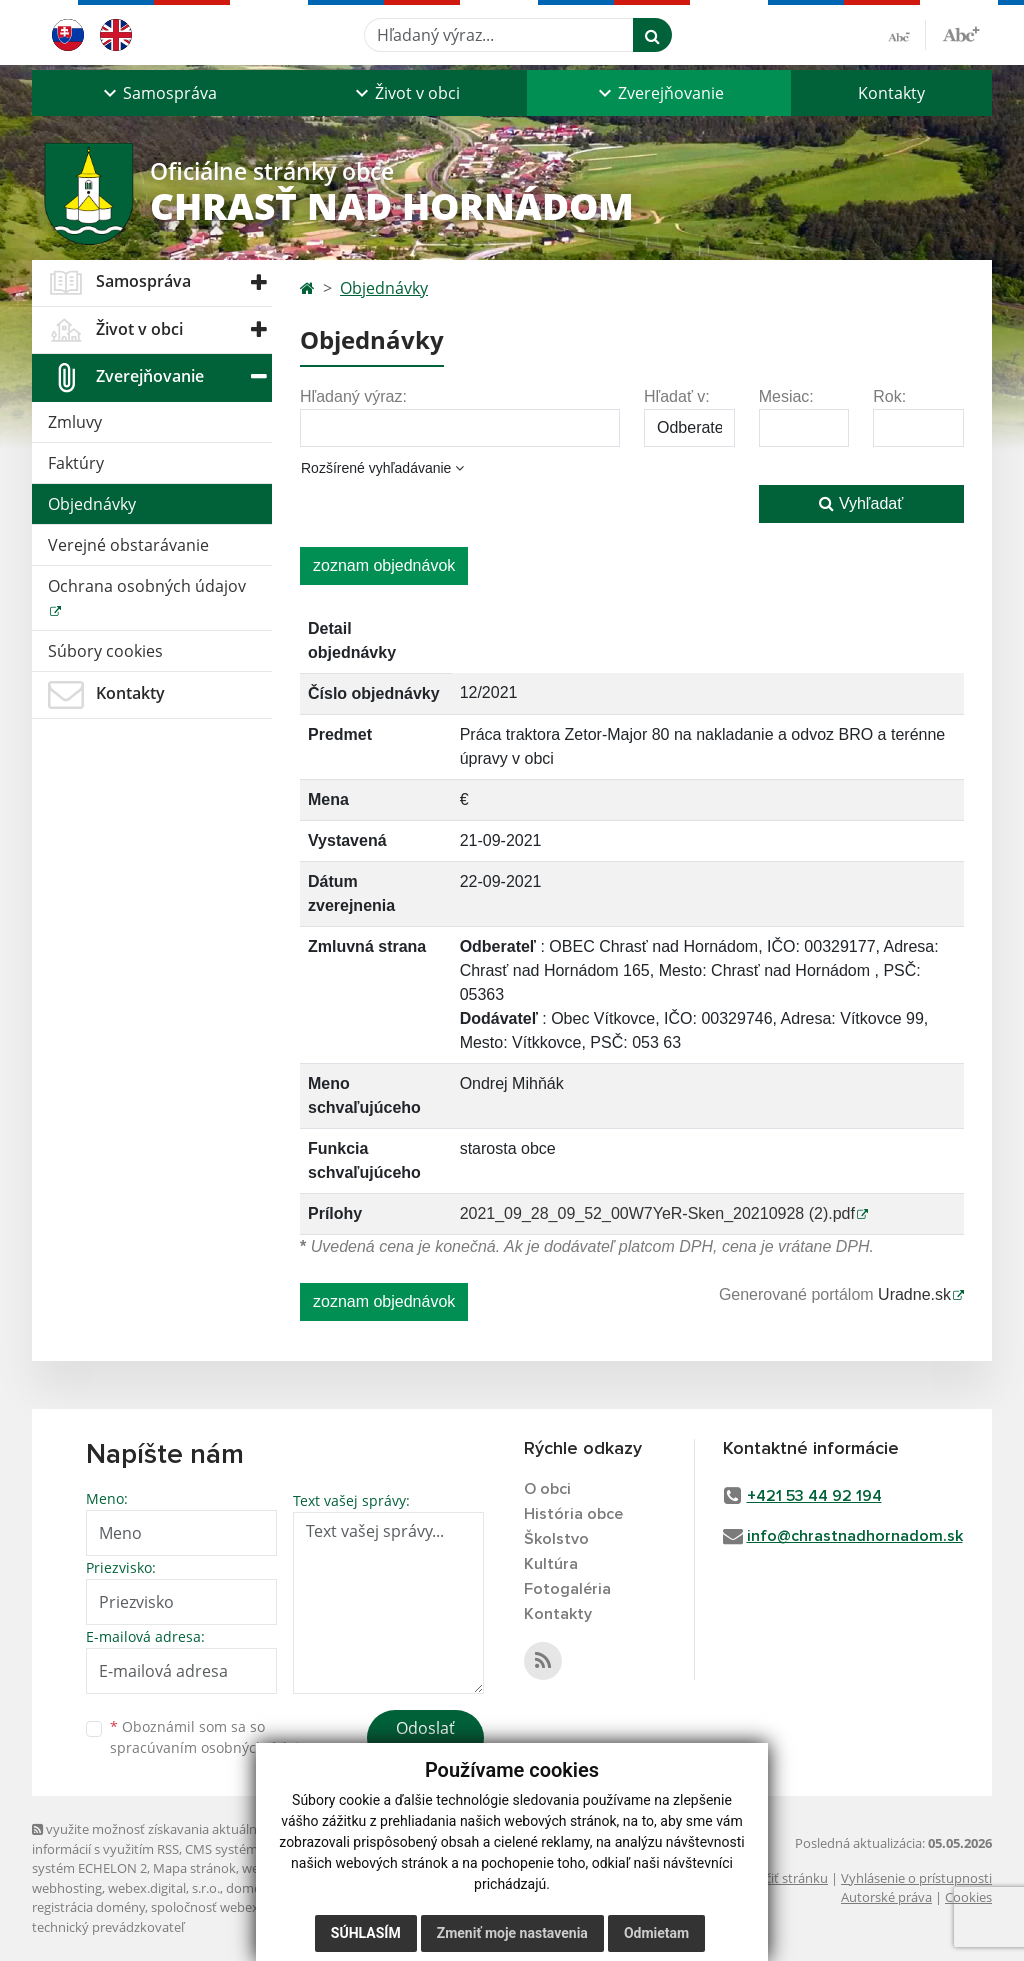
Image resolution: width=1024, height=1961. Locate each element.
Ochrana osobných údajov (147, 586)
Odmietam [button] (656, 1933)
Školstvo (556, 1539)
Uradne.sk (914, 1294)
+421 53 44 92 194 (814, 1496)
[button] (158, 93)
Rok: (889, 396)
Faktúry (76, 463)
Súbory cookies (105, 651)
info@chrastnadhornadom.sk (855, 1536)
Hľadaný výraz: (353, 396)
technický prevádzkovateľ (108, 1927)
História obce (573, 1514)
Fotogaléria (567, 1589)
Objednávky (92, 504)
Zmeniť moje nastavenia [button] (512, 1933)
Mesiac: (786, 396)
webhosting (67, 1888)
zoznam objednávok (384, 565)
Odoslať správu (425, 1740)
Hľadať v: (677, 396)
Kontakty (891, 93)
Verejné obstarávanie (128, 545)
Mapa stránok (194, 1868)
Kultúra (551, 1564)
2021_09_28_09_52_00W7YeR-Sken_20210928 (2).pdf (657, 1213)
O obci (547, 1489)
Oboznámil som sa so (212, 1737)
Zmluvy (75, 422)
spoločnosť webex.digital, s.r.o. (241, 1907)
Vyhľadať (861, 503)
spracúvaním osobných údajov (212, 1747)
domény (250, 1888)
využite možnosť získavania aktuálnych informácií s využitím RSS (155, 1838)
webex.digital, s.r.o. (164, 1888)
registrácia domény (88, 1907)
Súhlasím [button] (366, 1933)
